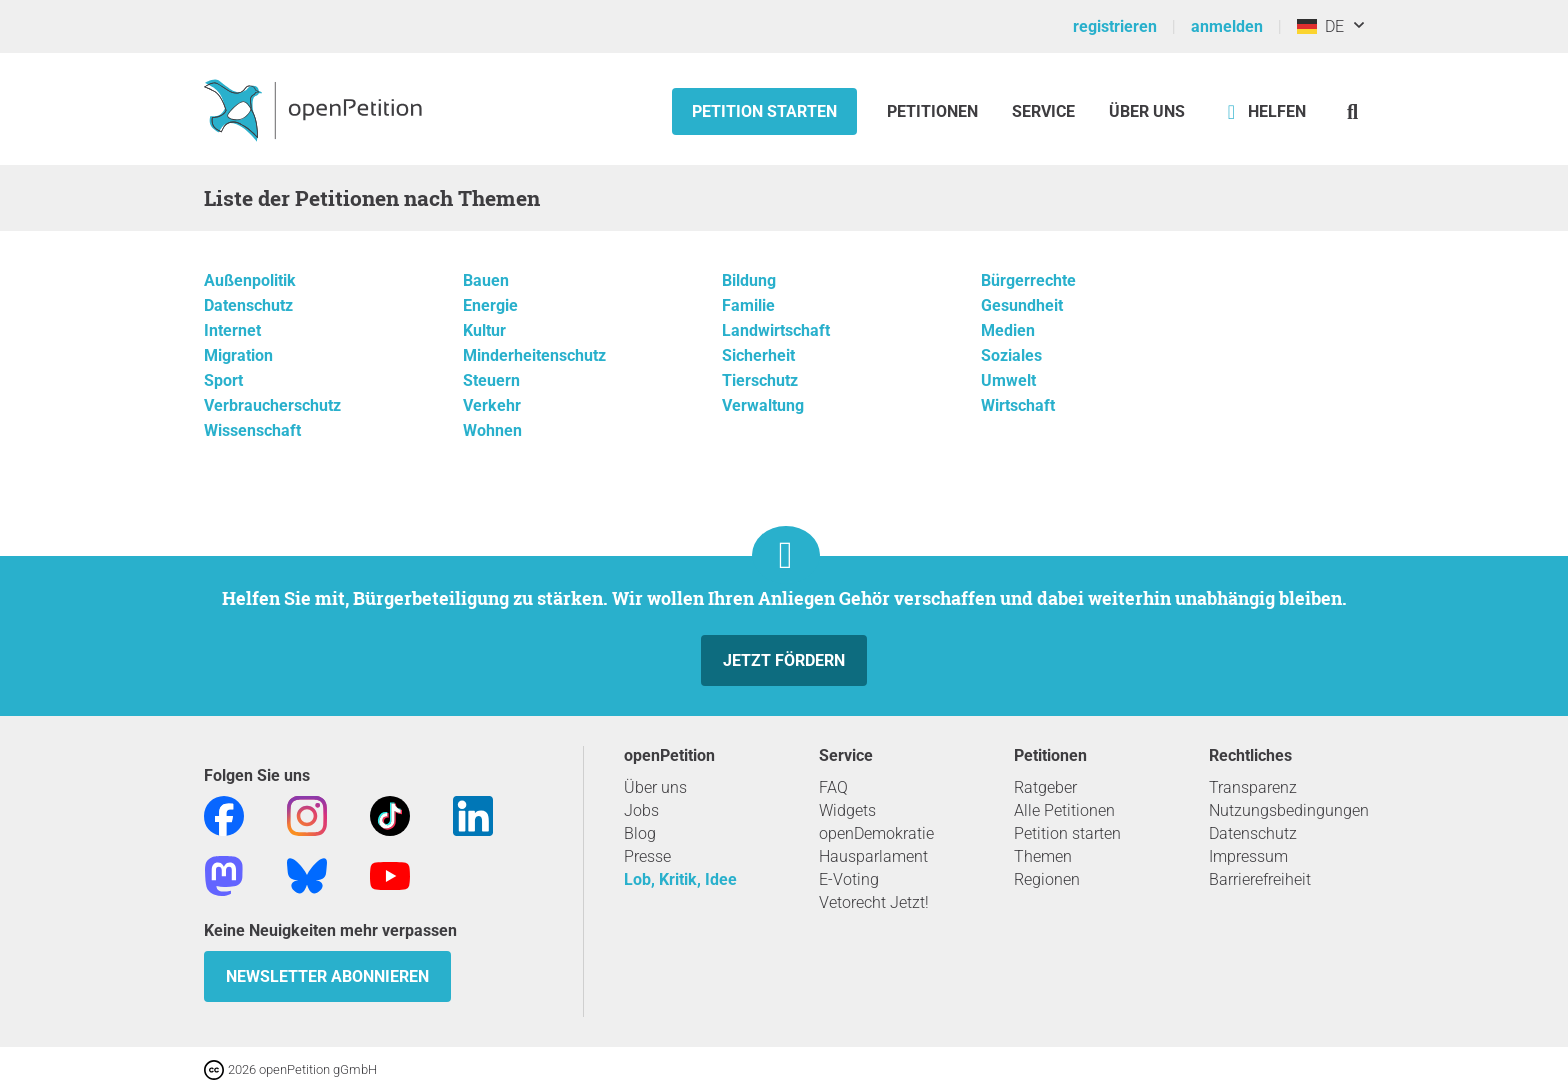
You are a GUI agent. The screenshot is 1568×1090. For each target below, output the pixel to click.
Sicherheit (758, 355)
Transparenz (1253, 787)
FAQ (833, 787)
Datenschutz (248, 305)
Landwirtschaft (776, 330)
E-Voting (849, 879)
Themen (1043, 856)
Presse (647, 856)
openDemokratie (876, 833)
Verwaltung (763, 405)
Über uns (655, 787)
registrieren (1115, 26)
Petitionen (934, 111)
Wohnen (492, 430)
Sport (223, 380)
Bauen (486, 280)
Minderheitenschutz (534, 355)
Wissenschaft (252, 430)
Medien (1008, 330)
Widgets (847, 810)
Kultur (484, 330)
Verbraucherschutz (272, 405)
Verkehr (492, 405)
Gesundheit (1022, 305)
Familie (748, 305)
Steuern (491, 380)
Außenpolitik (250, 280)
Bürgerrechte (1028, 280)
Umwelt (1008, 380)
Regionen (1047, 879)
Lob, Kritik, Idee (680, 879)
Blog (640, 833)
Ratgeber (1045, 787)
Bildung (749, 280)
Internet (232, 330)
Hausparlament (873, 856)
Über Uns (1147, 111)
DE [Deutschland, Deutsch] (1320, 26)
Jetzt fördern (784, 660)
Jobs (641, 810)
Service (1043, 111)
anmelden (1227, 26)
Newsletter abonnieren (327, 976)
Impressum (1248, 856)
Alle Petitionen (1064, 810)
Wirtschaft (1018, 405)
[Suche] (1352, 111)
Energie (490, 305)
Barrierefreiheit (1260, 879)
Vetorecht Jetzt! (874, 902)
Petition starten (764, 111)
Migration (238, 355)
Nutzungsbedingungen (1289, 810)
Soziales (1011, 355)
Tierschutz (760, 380)
